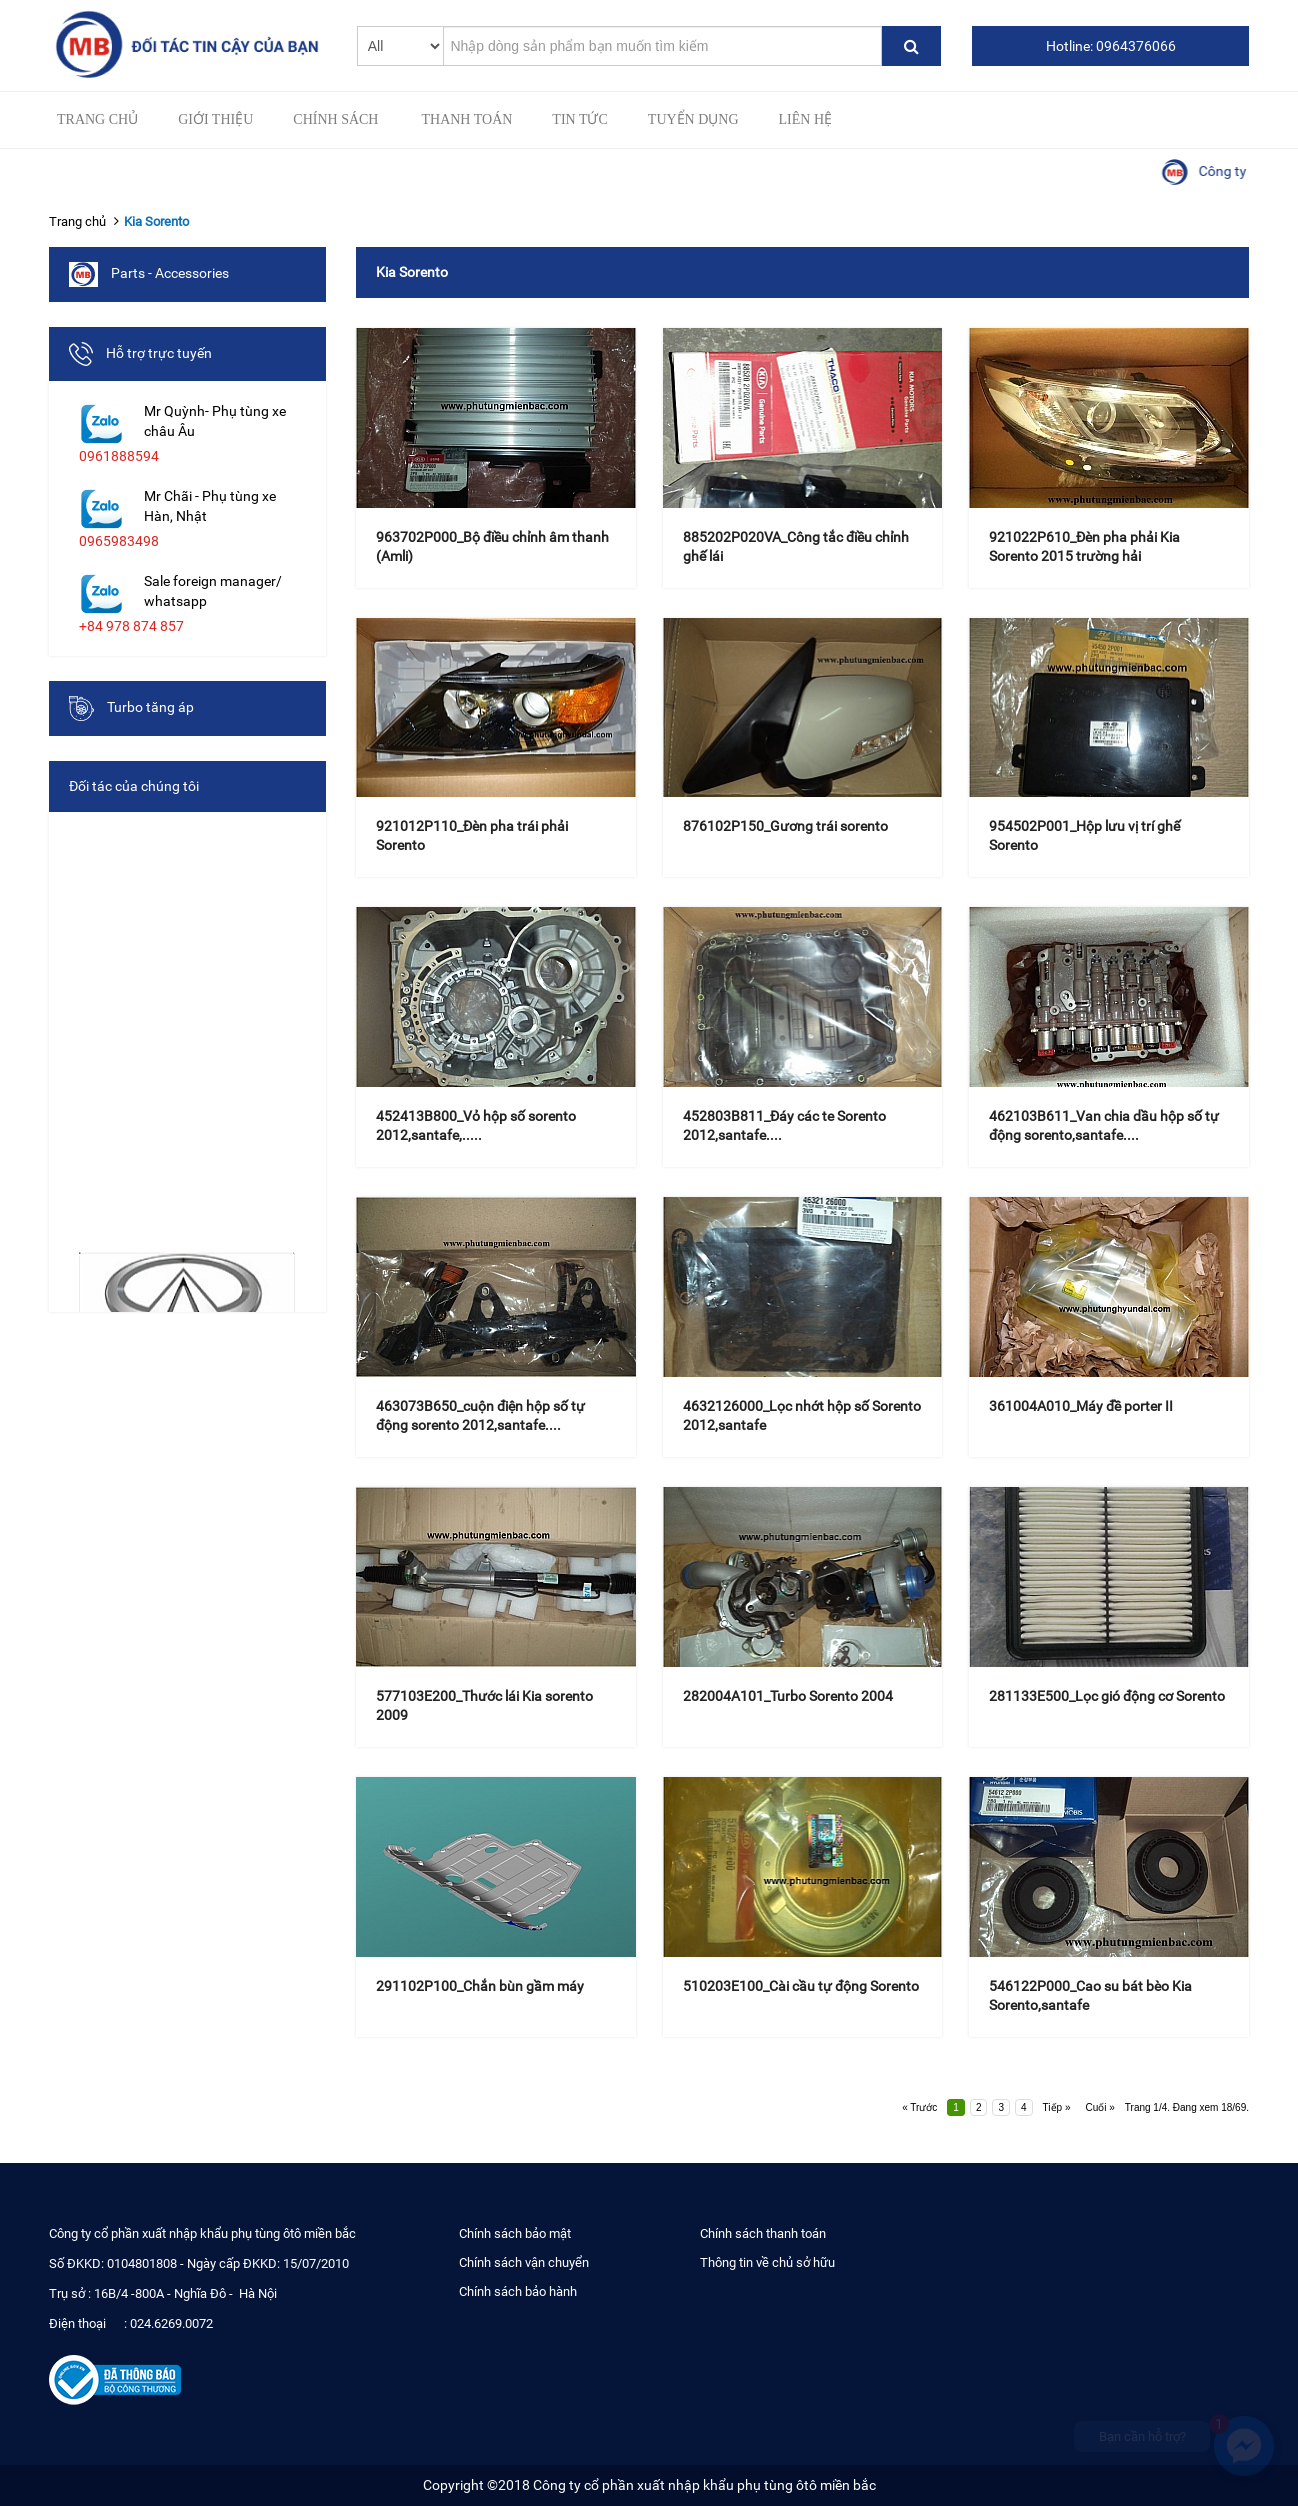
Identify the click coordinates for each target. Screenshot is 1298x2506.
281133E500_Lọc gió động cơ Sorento (1107, 1696)
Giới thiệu (215, 119)
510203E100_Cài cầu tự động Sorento (801, 1986)
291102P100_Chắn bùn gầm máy (480, 1986)
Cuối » (1099, 2107)
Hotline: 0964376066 (1111, 46)
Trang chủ (97, 119)
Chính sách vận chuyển (524, 2262)
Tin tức (579, 119)
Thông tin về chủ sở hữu (767, 2262)
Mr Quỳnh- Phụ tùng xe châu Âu (215, 421)
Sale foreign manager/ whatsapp (213, 591)
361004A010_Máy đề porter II (1081, 1406)
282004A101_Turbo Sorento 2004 (788, 1696)
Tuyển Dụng (693, 119)
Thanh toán (466, 119)
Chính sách (335, 119)
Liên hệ (806, 119)
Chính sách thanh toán (763, 2233)
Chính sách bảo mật (515, 2233)
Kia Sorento (156, 221)
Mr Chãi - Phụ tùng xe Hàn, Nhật (210, 506)
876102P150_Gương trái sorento (785, 826)
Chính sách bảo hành (518, 2291)
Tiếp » (1057, 2107)
